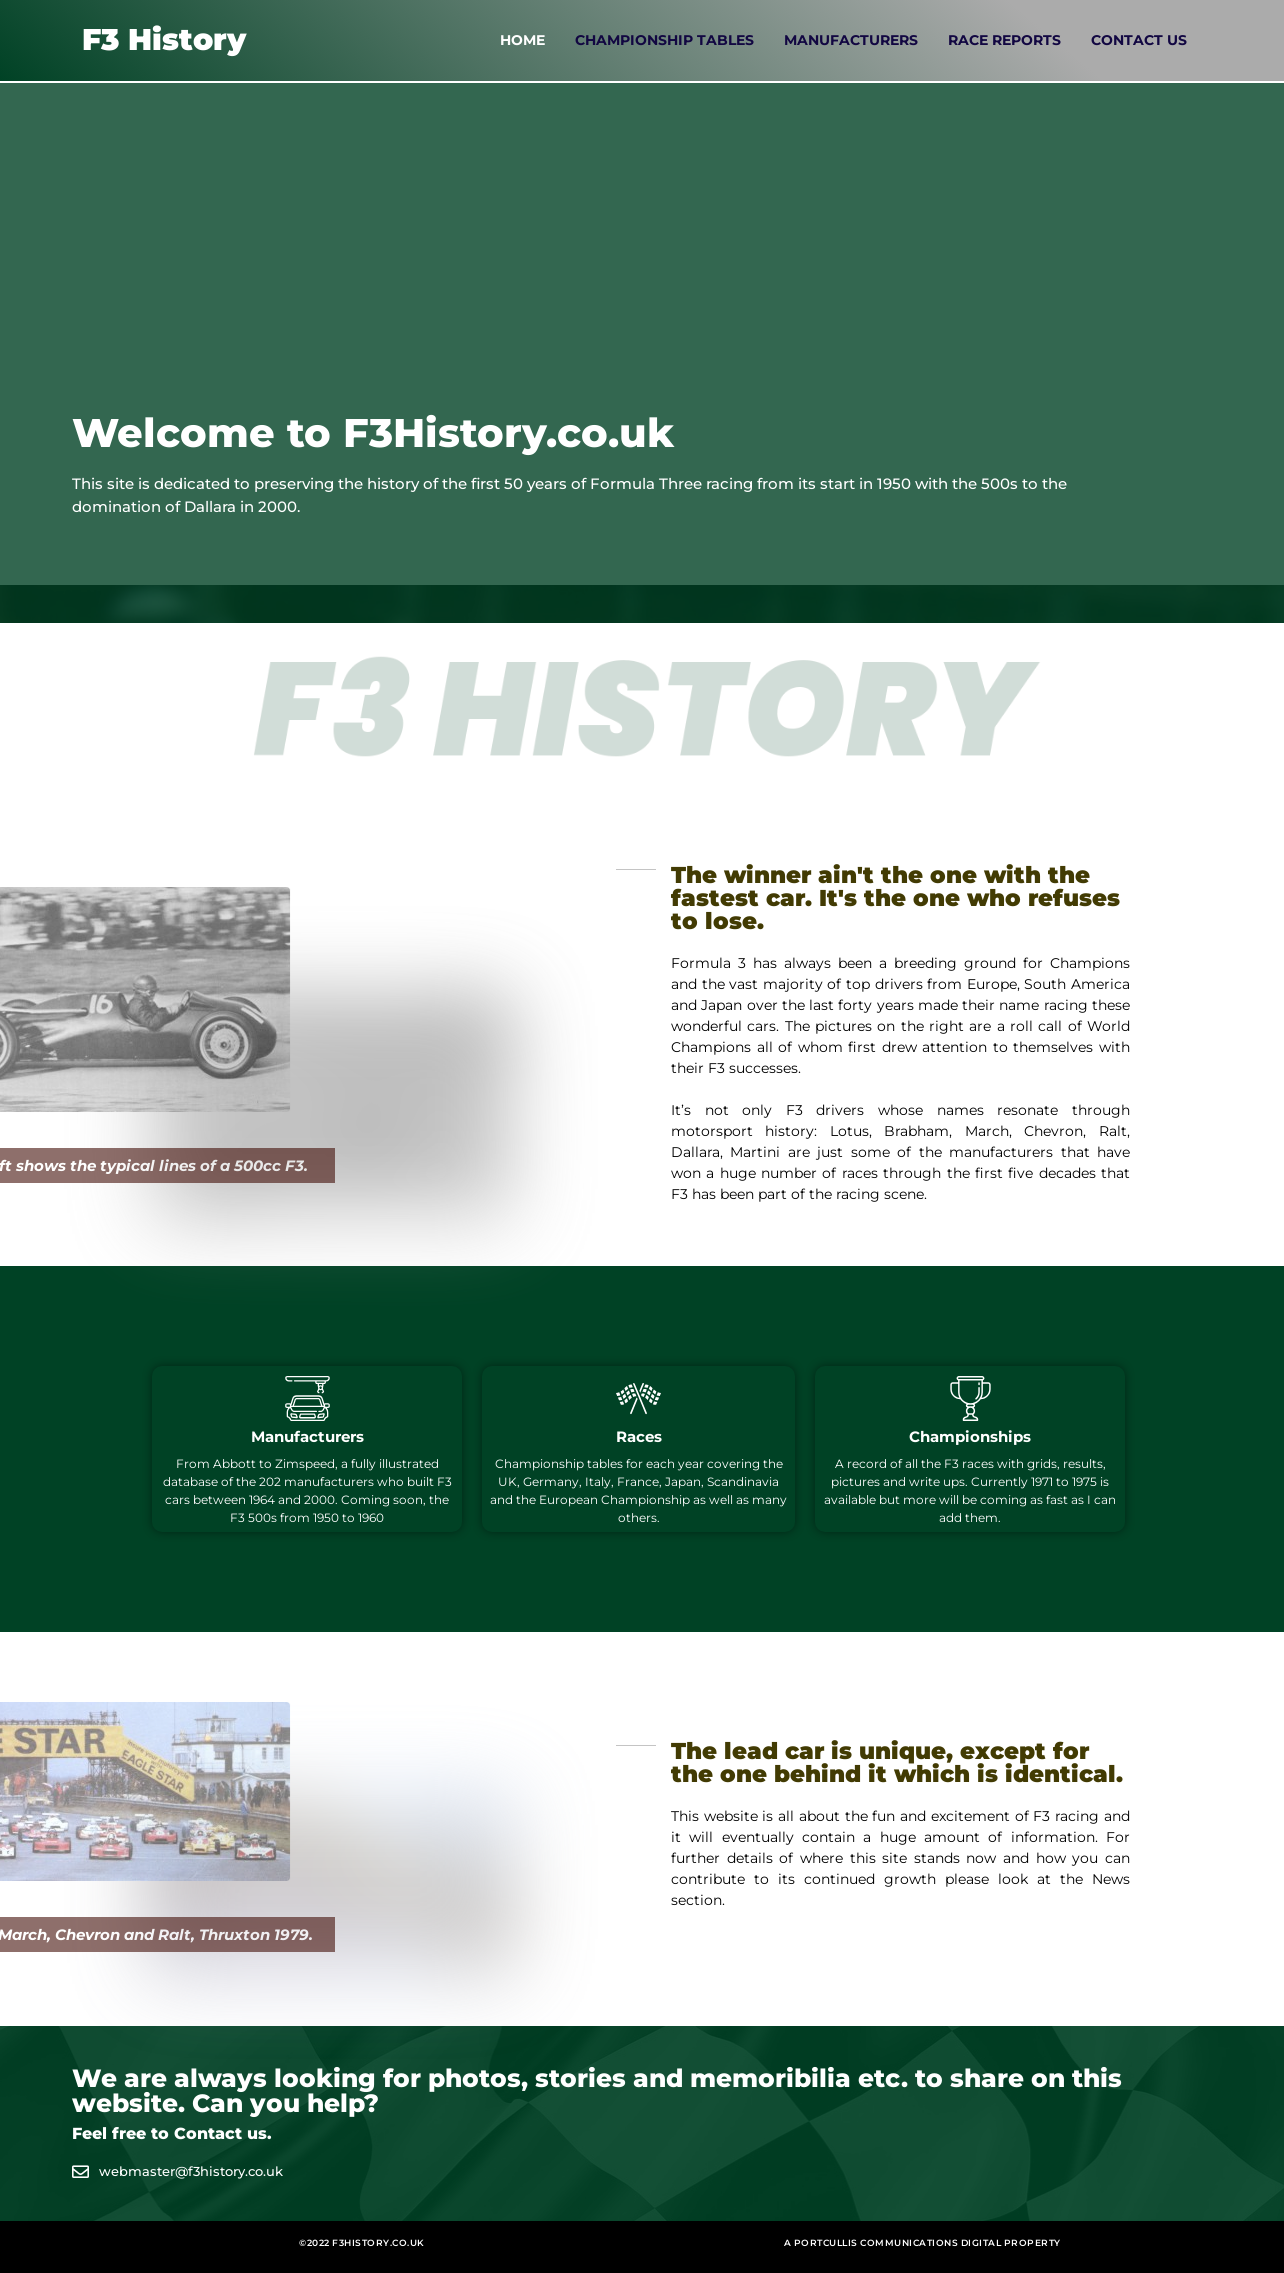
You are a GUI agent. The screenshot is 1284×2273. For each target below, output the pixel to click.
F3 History (164, 39)
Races (639, 1436)
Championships (970, 1436)
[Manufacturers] (307, 1398)
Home (522, 40)
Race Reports (1004, 40)
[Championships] (970, 1398)
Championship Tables (664, 40)
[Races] (638, 1398)
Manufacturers (851, 40)
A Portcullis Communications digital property (922, 2242)
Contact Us (1139, 40)
